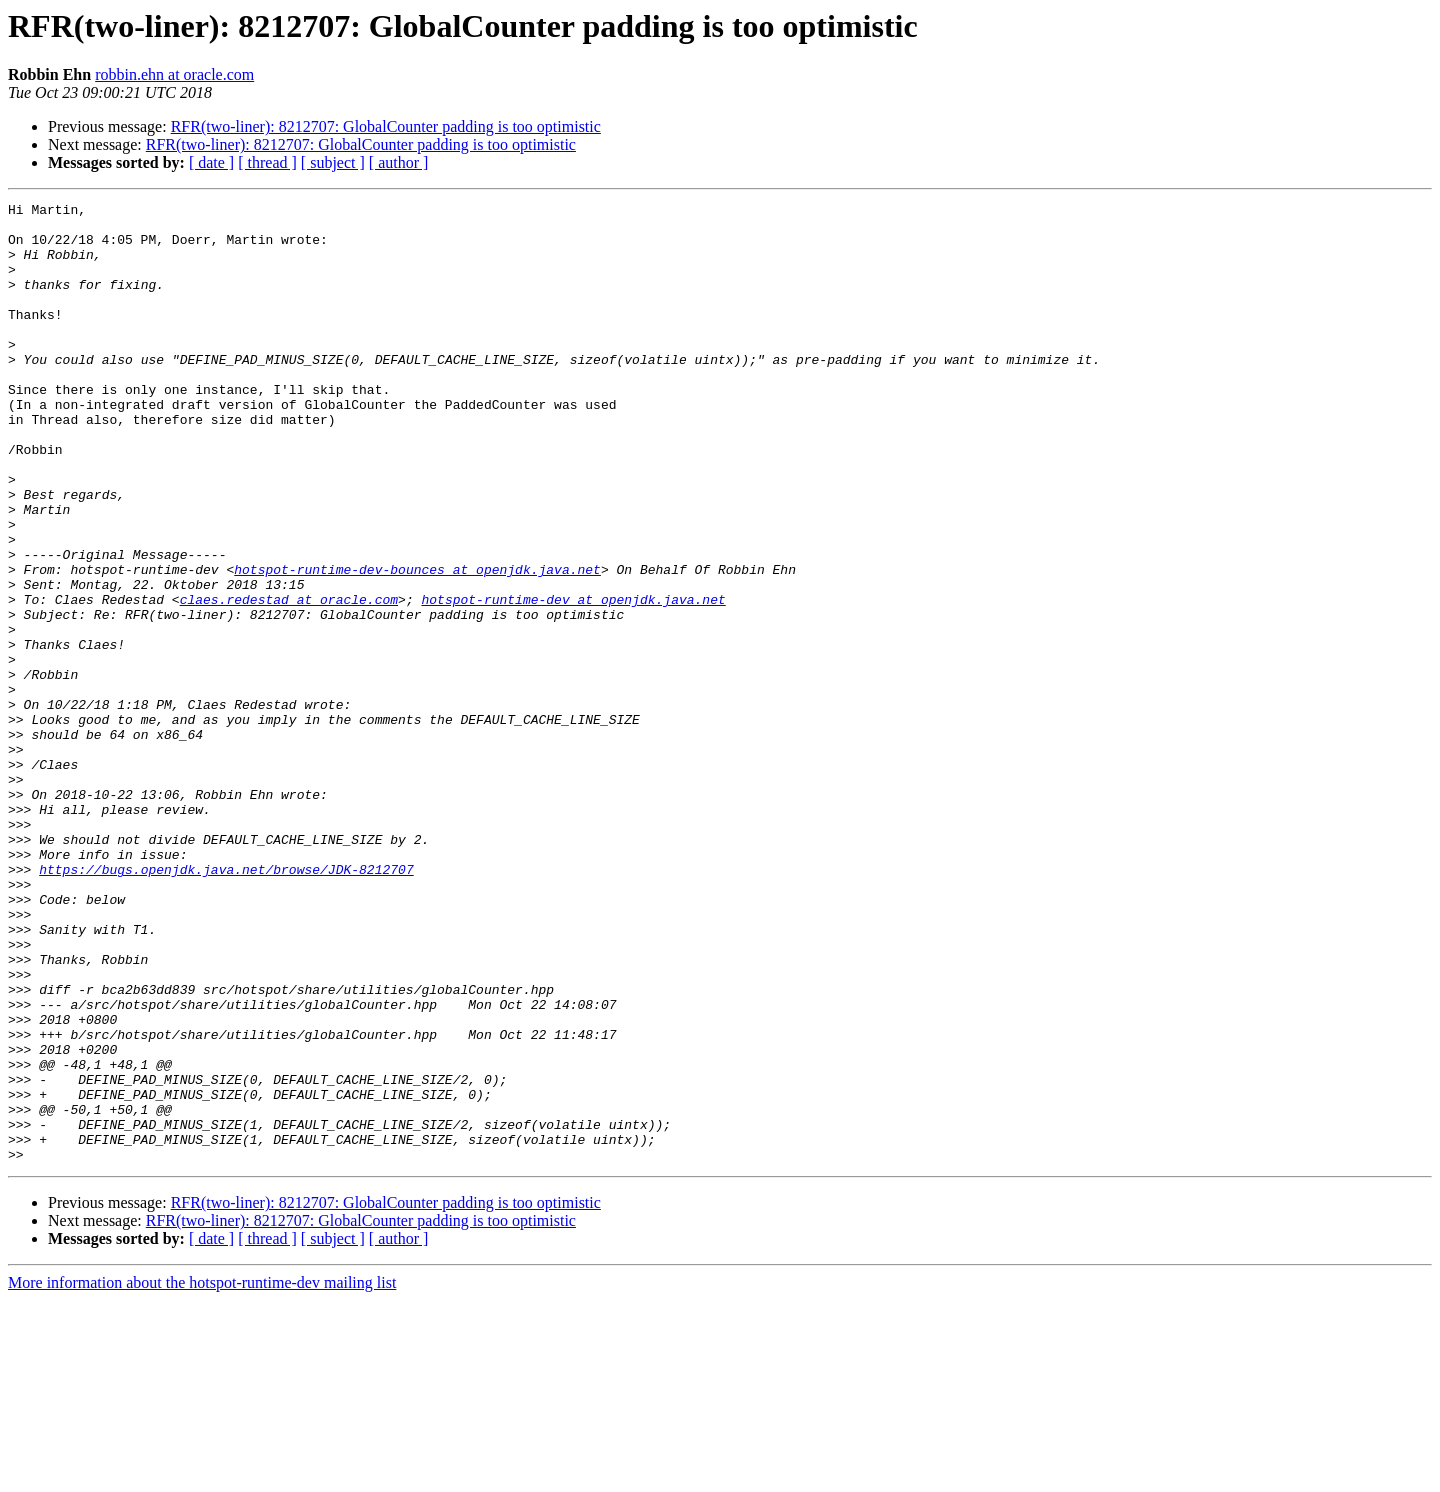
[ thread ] (267, 162)
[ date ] (211, 162)
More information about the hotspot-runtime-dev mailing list (202, 1474)
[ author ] (399, 162)
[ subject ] (333, 162)
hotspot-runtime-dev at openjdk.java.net (573, 680)
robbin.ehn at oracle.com (174, 74)
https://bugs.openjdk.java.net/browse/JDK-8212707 (226, 1004)
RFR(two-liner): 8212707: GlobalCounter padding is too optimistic (386, 126)
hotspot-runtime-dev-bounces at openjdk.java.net (417, 644)
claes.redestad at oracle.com (289, 680)
